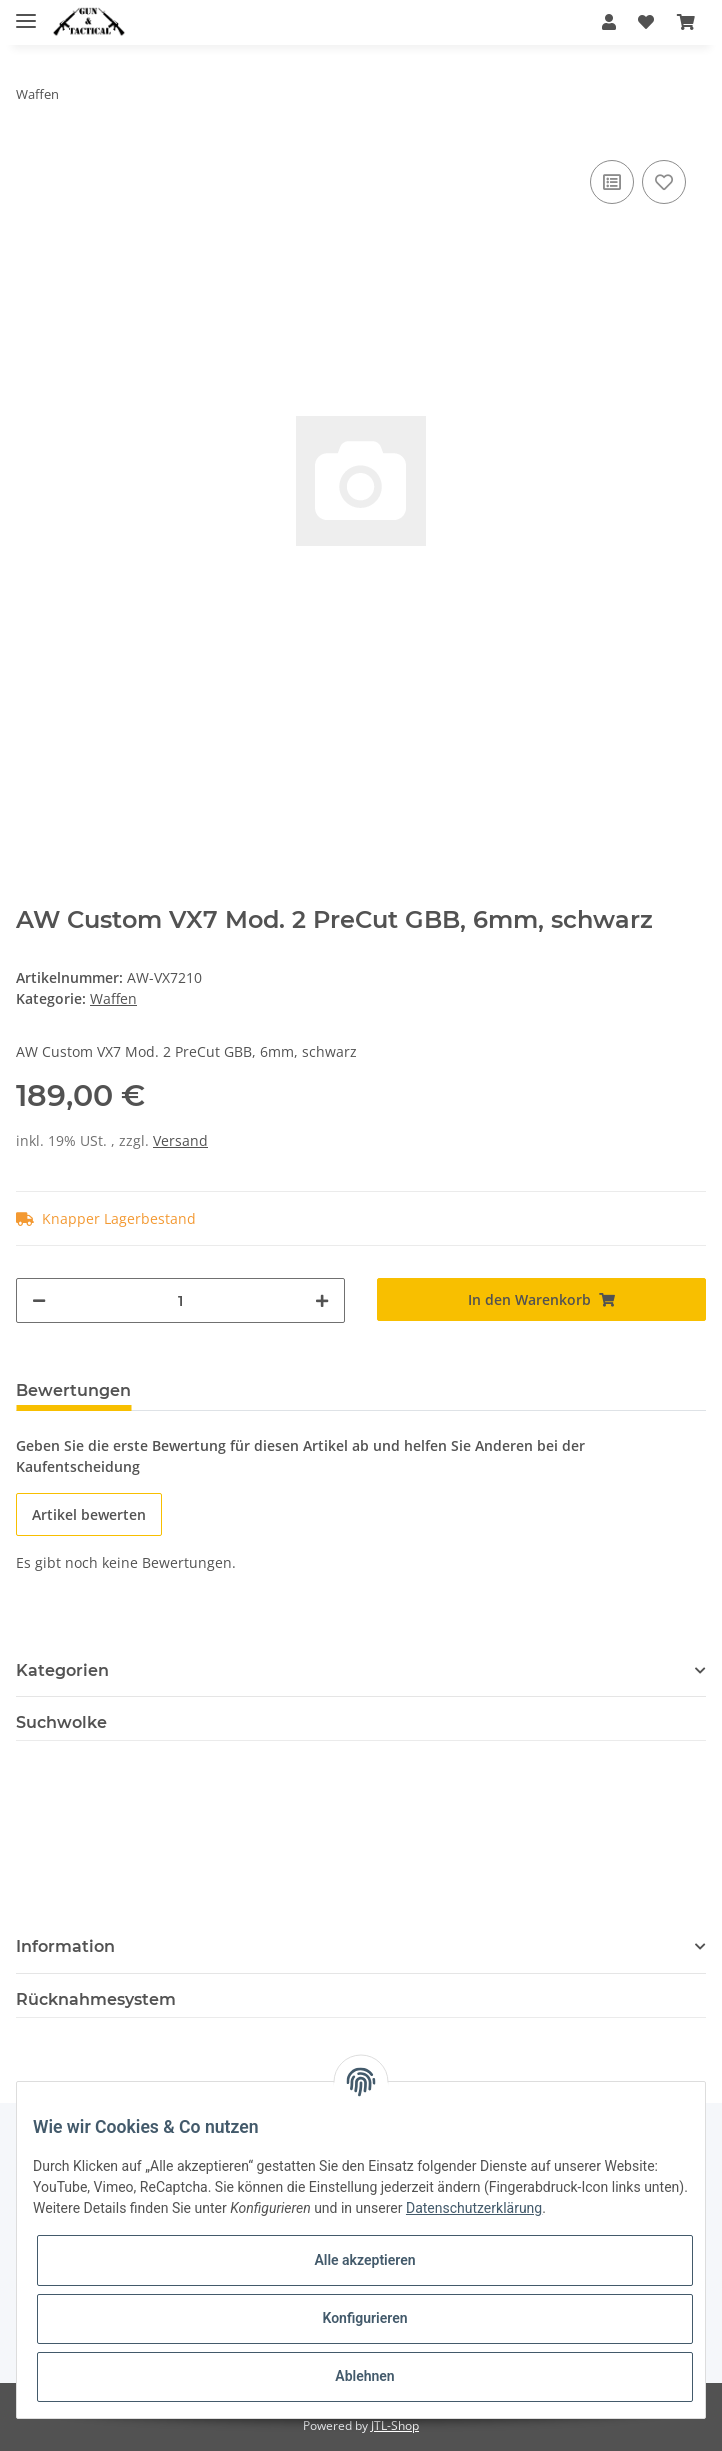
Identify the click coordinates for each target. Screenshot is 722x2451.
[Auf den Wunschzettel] (664, 182)
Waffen (113, 998)
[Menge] (180, 1300)
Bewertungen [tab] (73, 1390)
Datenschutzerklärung (474, 2208)
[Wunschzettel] (646, 22)
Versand (180, 1140)
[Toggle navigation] (26, 12)
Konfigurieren (364, 2318)
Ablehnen (364, 2376)
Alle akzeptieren (364, 2260)
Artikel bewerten (89, 1514)
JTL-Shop (395, 2425)
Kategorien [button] (62, 1670)
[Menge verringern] (39, 1300)
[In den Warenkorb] (541, 1299)
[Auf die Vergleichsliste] (612, 182)
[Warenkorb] (686, 22)
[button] (609, 22)
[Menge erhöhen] (322, 1300)
